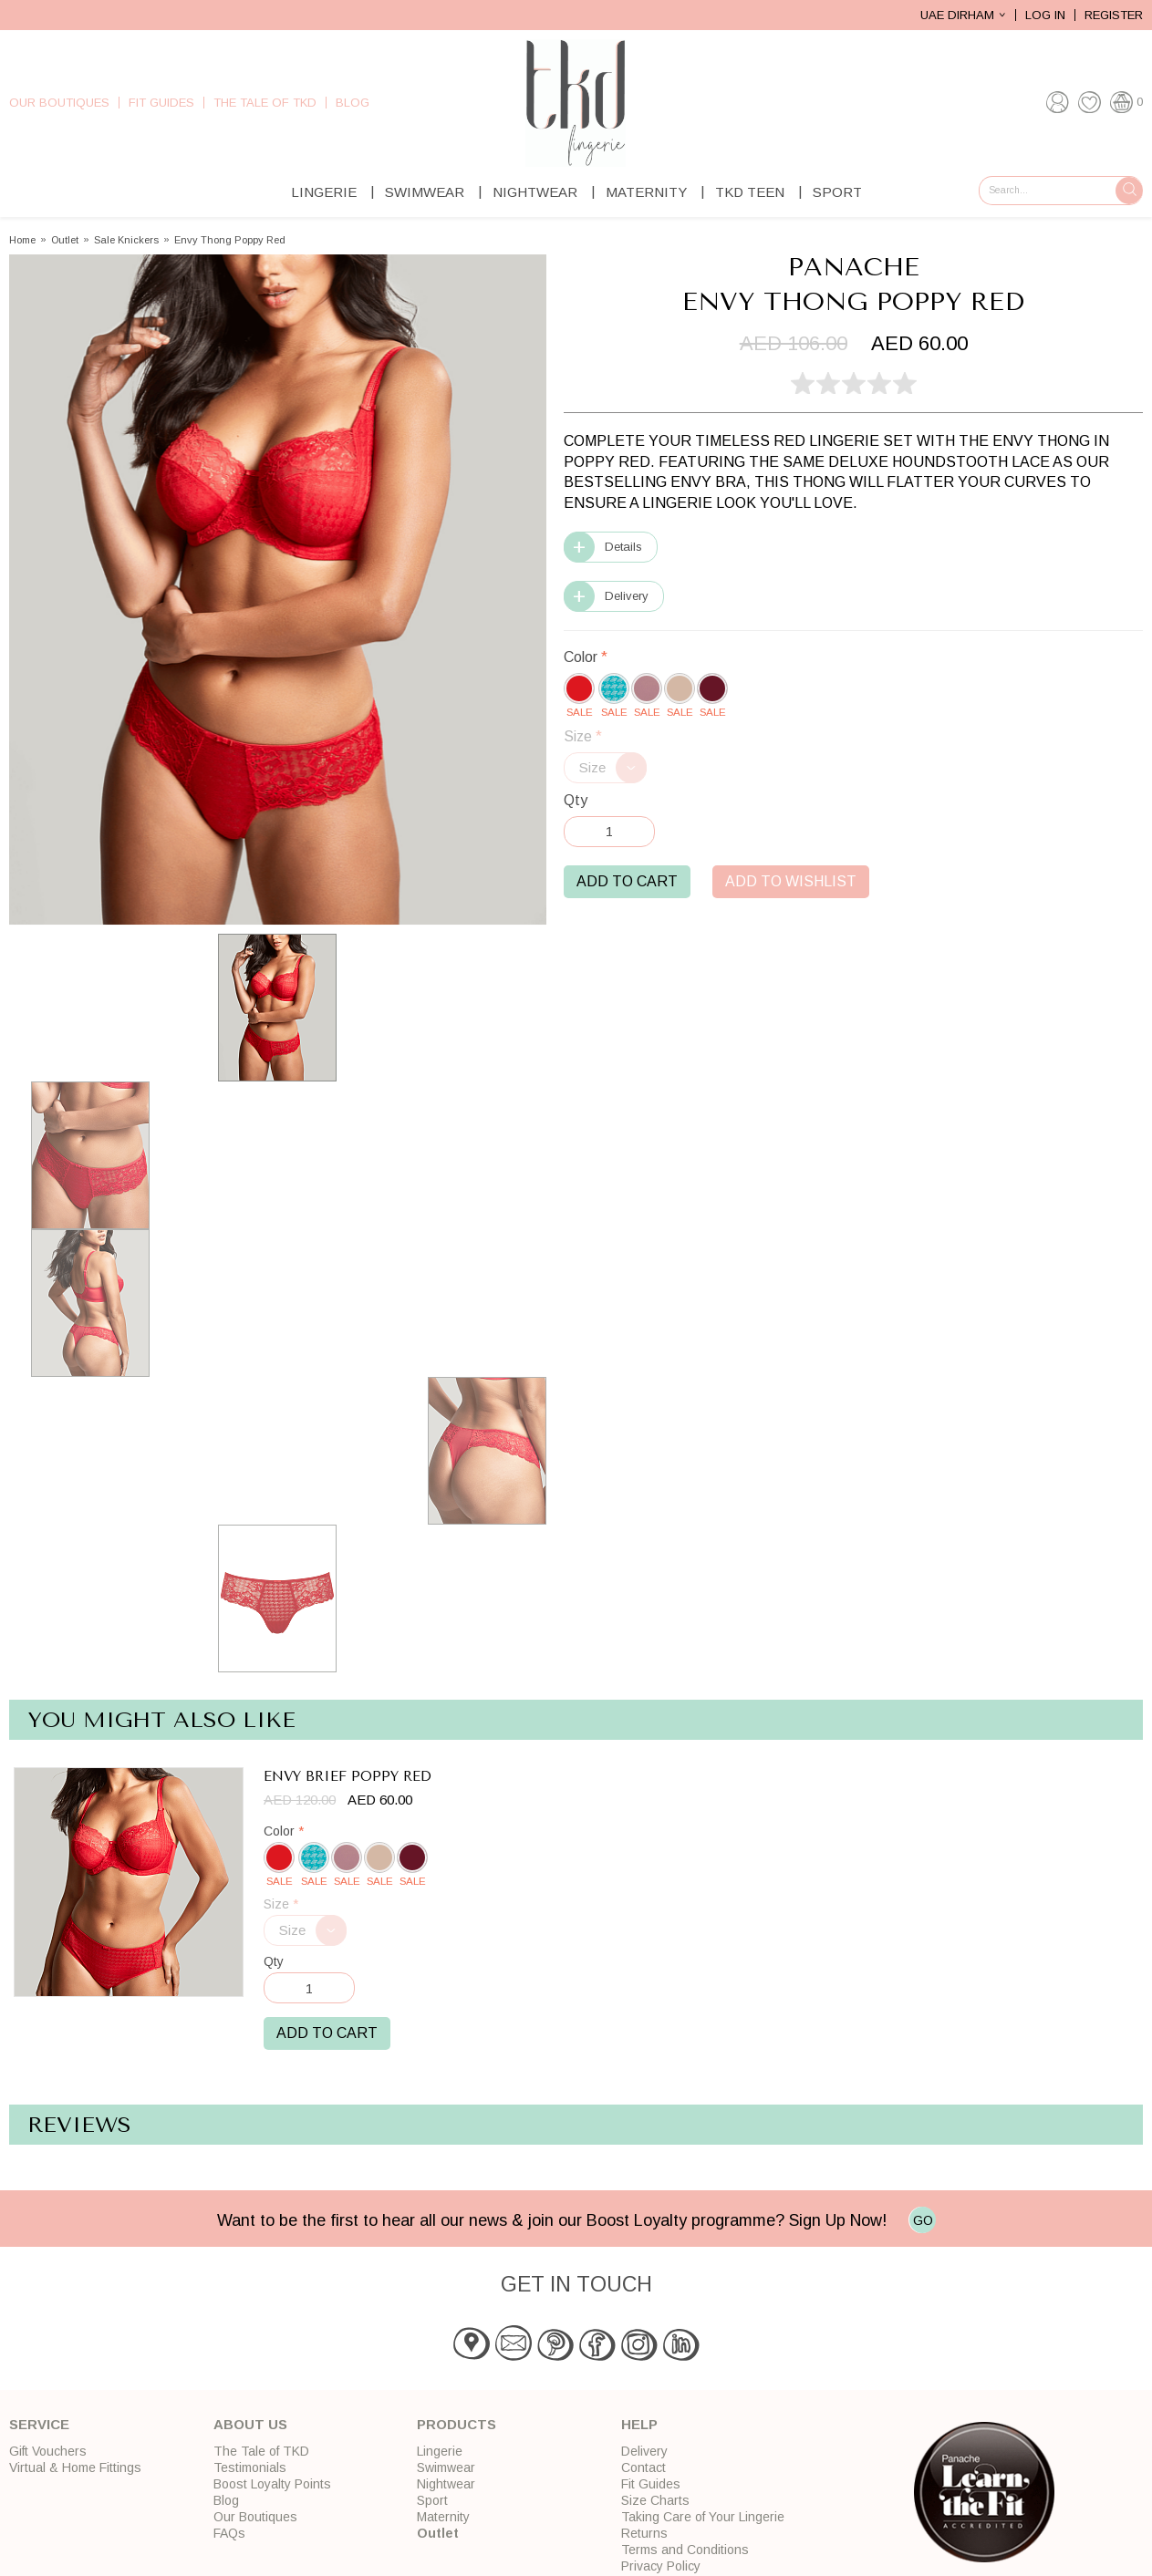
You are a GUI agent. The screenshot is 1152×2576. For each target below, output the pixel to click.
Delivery (627, 596)
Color (585, 657)
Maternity (646, 192)
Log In (1045, 15)
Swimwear (424, 192)
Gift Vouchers (48, 2451)
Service (39, 2424)
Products (456, 2424)
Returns (644, 2533)
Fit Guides (161, 102)
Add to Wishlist (790, 881)
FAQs (229, 2533)
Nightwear (535, 192)
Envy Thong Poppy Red (229, 240)
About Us (250, 2424)
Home (22, 240)
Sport (837, 192)
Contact (643, 2467)
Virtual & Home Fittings (75, 2467)
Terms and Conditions (685, 2549)
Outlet (64, 240)
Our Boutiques (59, 102)
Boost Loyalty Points (272, 2484)
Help (639, 2424)
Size (583, 736)
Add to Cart (627, 881)
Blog (352, 102)
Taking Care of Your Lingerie (702, 2516)
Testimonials (249, 2467)
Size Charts (655, 2500)
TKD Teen (749, 192)
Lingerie (324, 192)
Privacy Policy (661, 2566)
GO (923, 2220)
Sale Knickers (126, 240)
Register (1114, 15)
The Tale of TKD (265, 102)
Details (623, 546)
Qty (575, 800)
